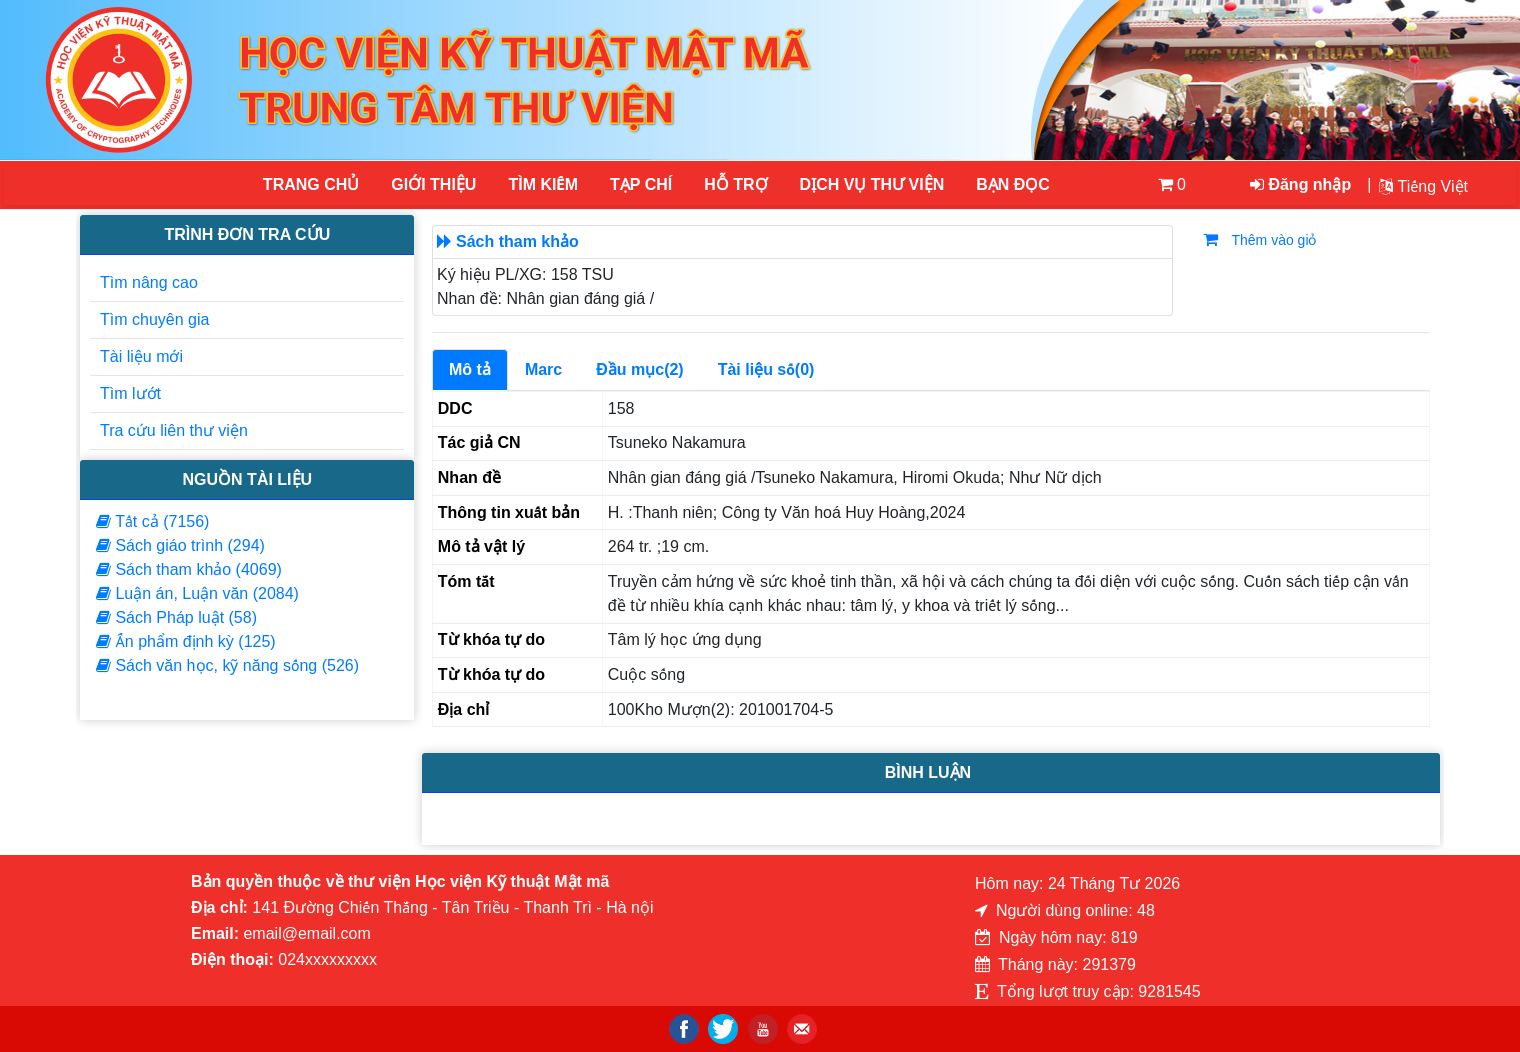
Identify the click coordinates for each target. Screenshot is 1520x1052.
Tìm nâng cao (149, 282)
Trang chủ (311, 184)
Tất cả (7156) (152, 521)
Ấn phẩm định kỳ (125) (186, 641)
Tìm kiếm (543, 184)
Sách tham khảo (517, 241)
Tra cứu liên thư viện (174, 430)
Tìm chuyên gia (154, 319)
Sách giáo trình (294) (180, 545)
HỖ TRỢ (735, 184)
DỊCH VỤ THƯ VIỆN (871, 184)
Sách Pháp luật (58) (176, 617)
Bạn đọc (1013, 184)
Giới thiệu (433, 184)
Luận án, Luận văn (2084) (197, 593)
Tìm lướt (130, 393)
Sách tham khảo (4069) (189, 569)
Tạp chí (641, 184)
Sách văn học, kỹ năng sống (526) (227, 665)
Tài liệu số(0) (766, 369)
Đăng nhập (1300, 184)
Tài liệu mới (141, 356)
